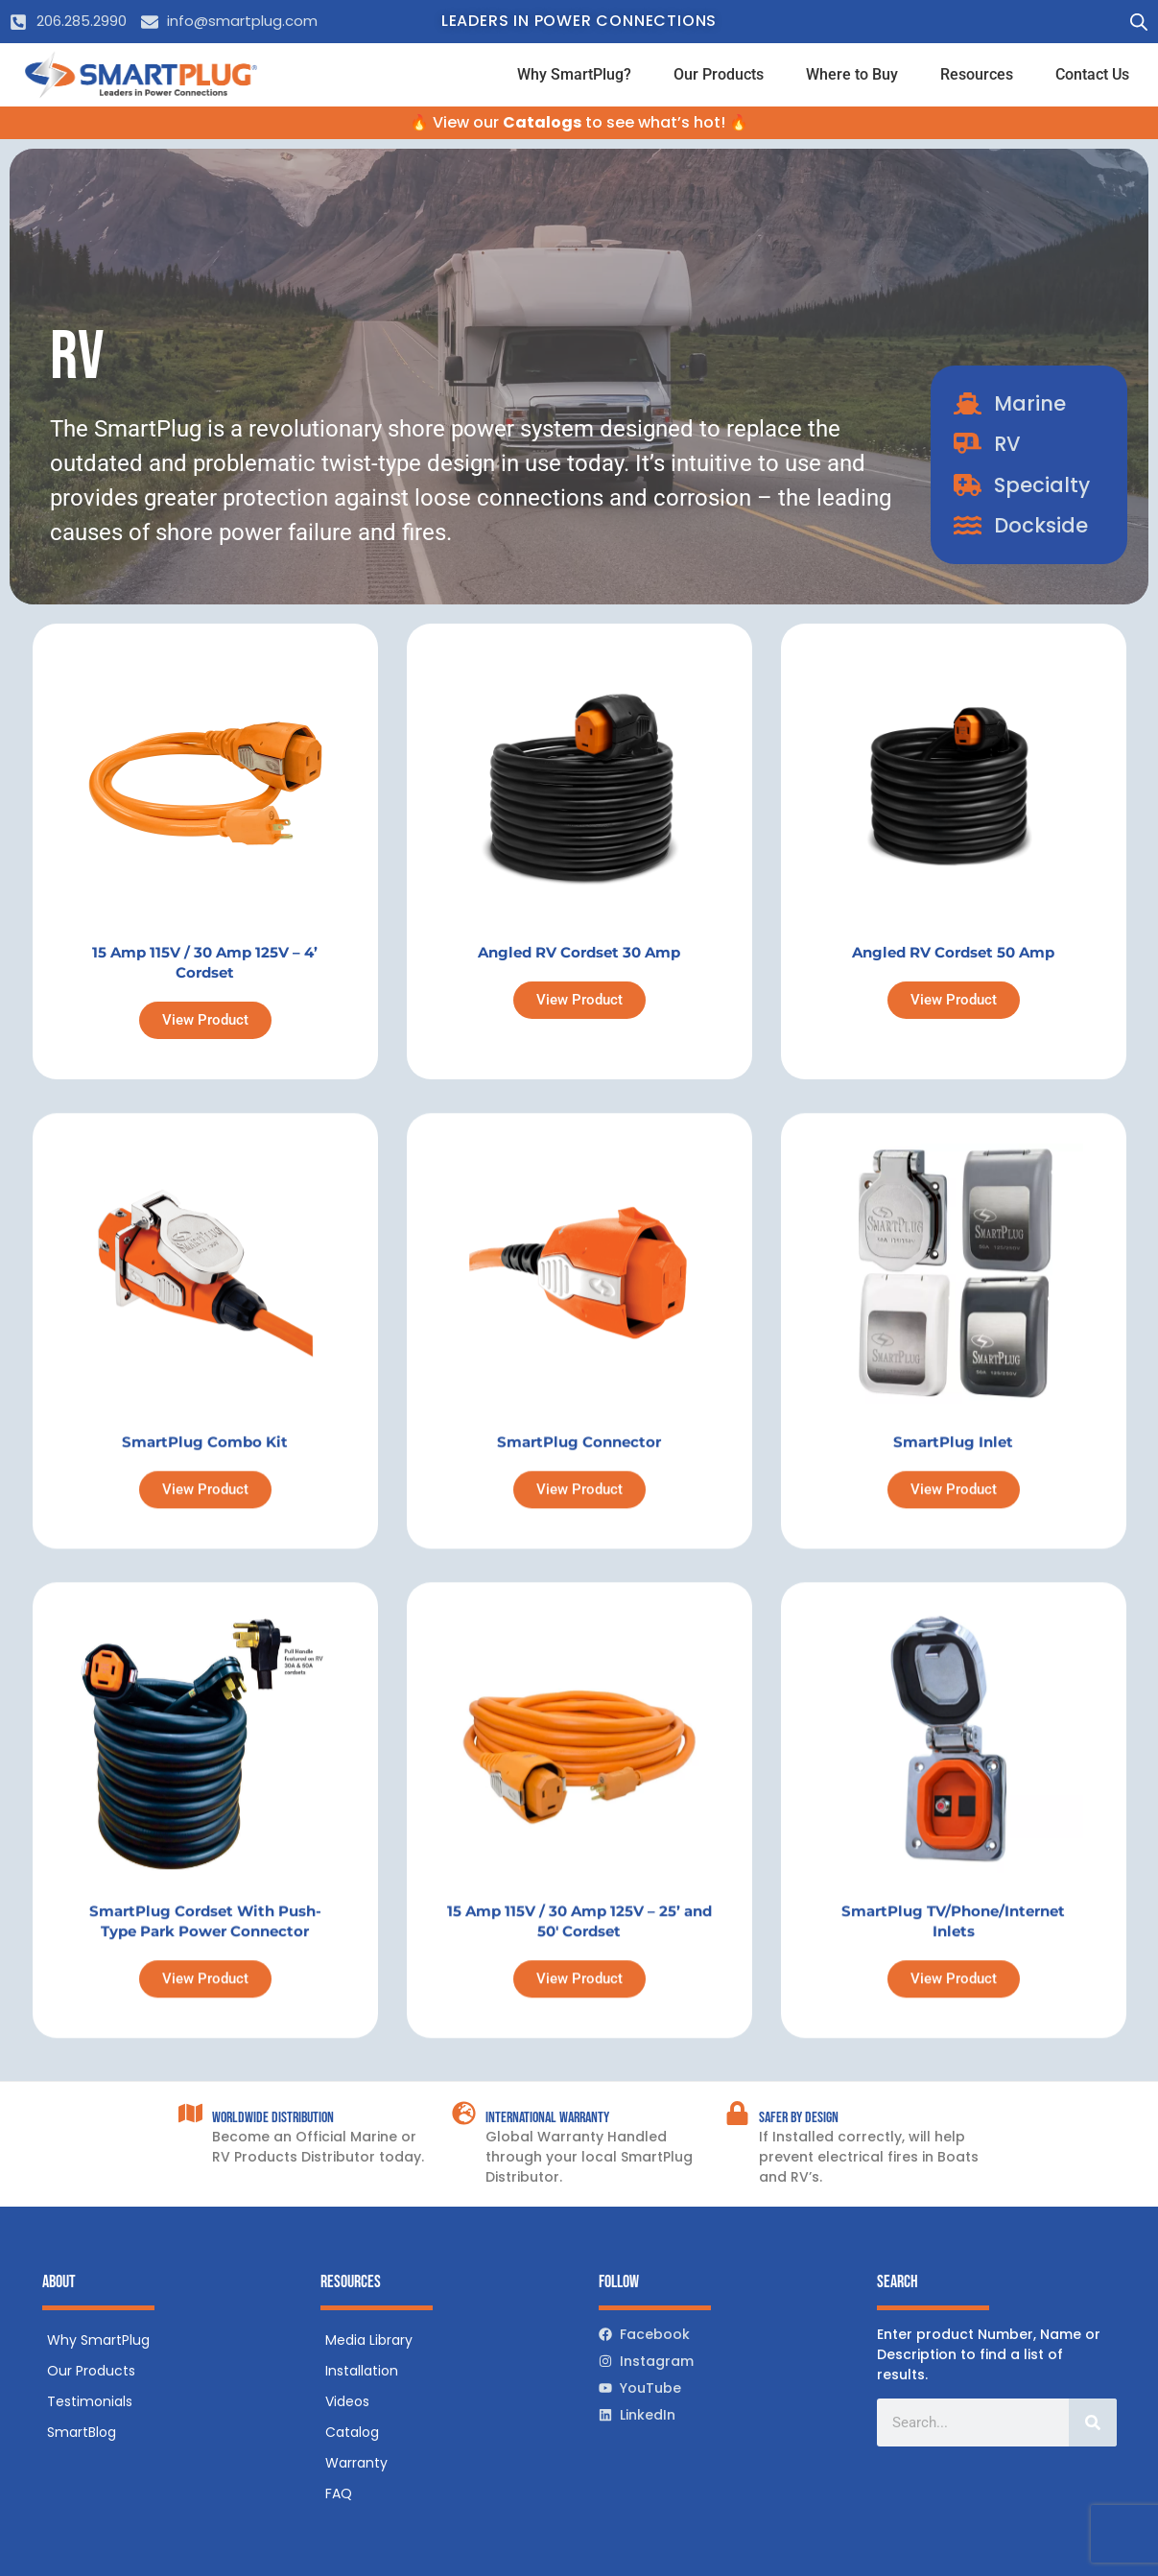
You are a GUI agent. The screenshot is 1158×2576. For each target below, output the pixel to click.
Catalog (352, 2432)
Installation (361, 2370)
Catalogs (542, 122)
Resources (976, 74)
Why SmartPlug (98, 2340)
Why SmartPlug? (574, 74)
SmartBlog (81, 2432)
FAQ (338, 2493)
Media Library (369, 2340)
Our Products (719, 74)
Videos (347, 2401)
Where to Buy (852, 74)
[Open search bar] (1138, 22)
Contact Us (1092, 74)
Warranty (356, 2462)
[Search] (1093, 2422)
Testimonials (89, 2401)
